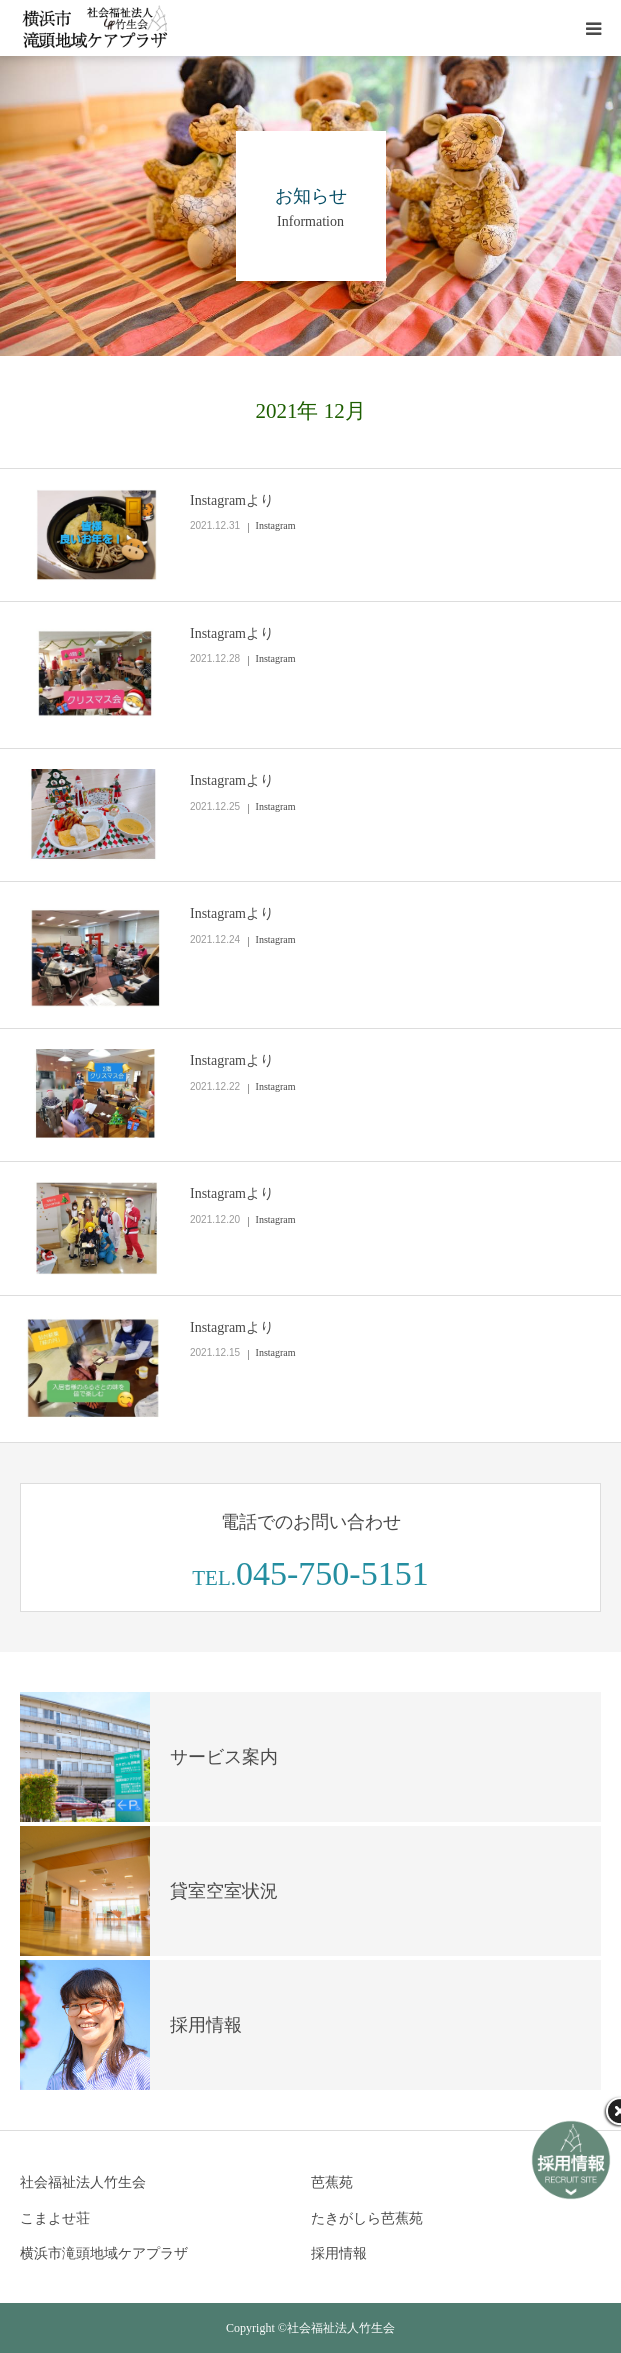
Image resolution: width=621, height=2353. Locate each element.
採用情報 (339, 2253)
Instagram (276, 525)
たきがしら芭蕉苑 (367, 2218)
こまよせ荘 (55, 2218)
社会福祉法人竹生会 (83, 2182)
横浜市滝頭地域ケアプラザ (104, 2253)
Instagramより (232, 500)
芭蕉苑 (332, 2182)
